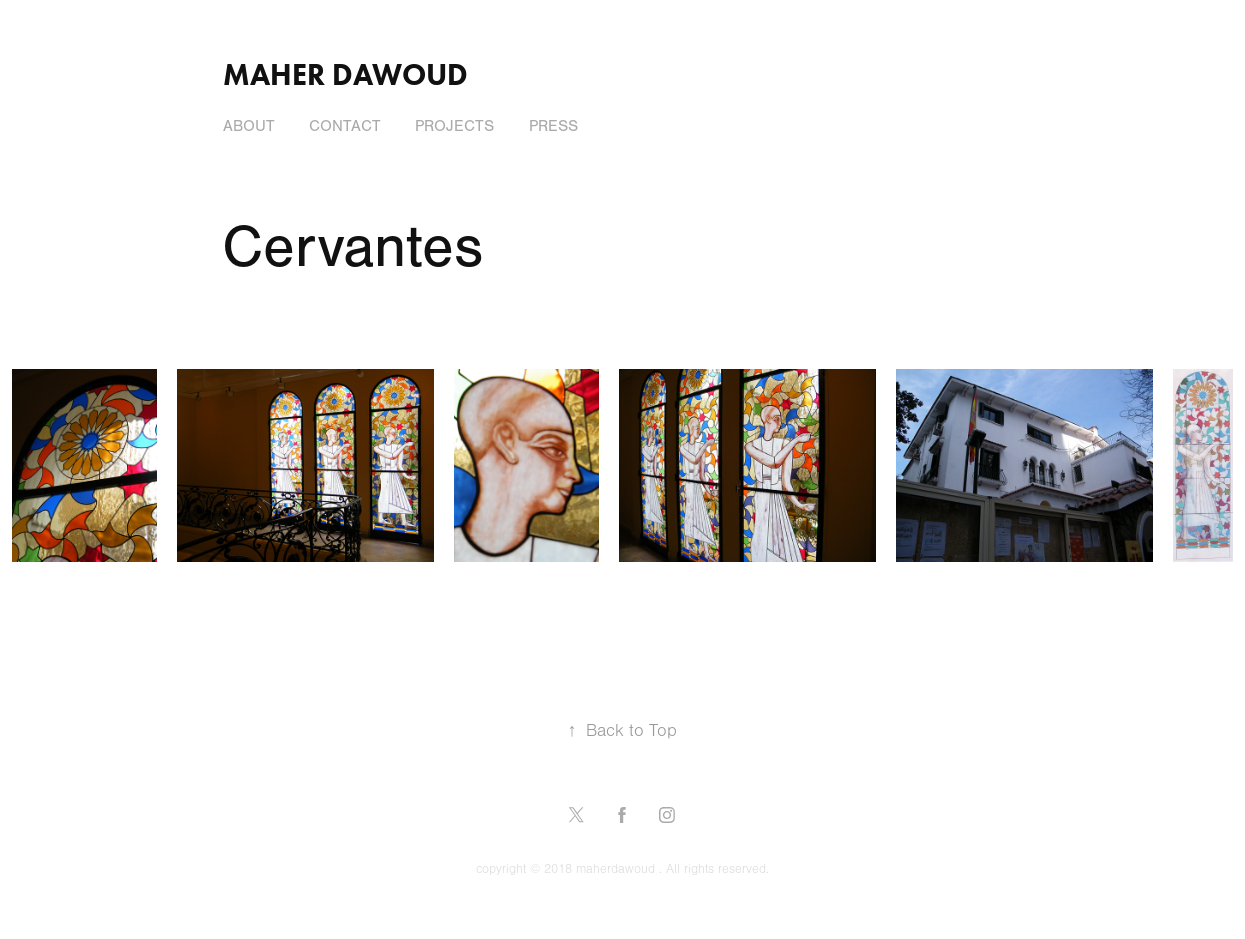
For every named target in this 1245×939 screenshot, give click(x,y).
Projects (454, 126)
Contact (345, 126)
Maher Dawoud (345, 74)
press (553, 126)
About (249, 126)
